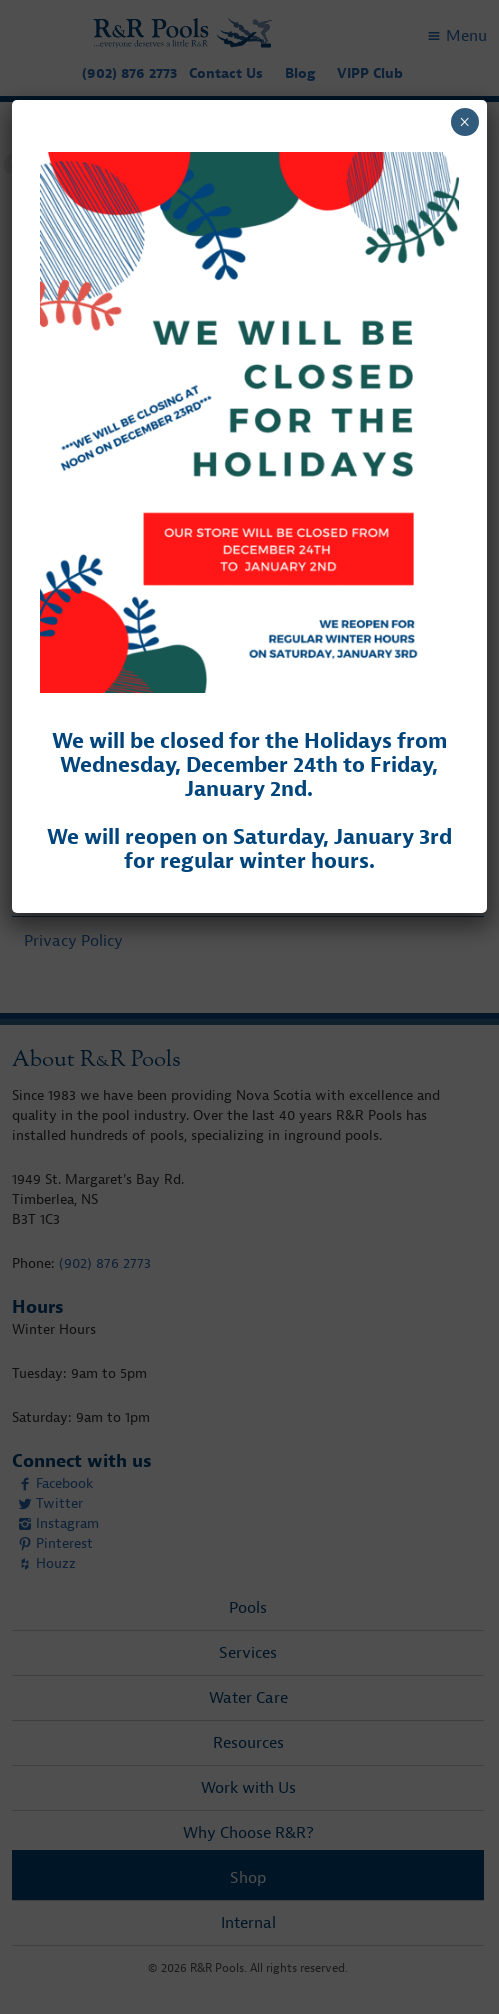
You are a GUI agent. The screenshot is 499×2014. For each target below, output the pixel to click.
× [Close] (464, 122)
